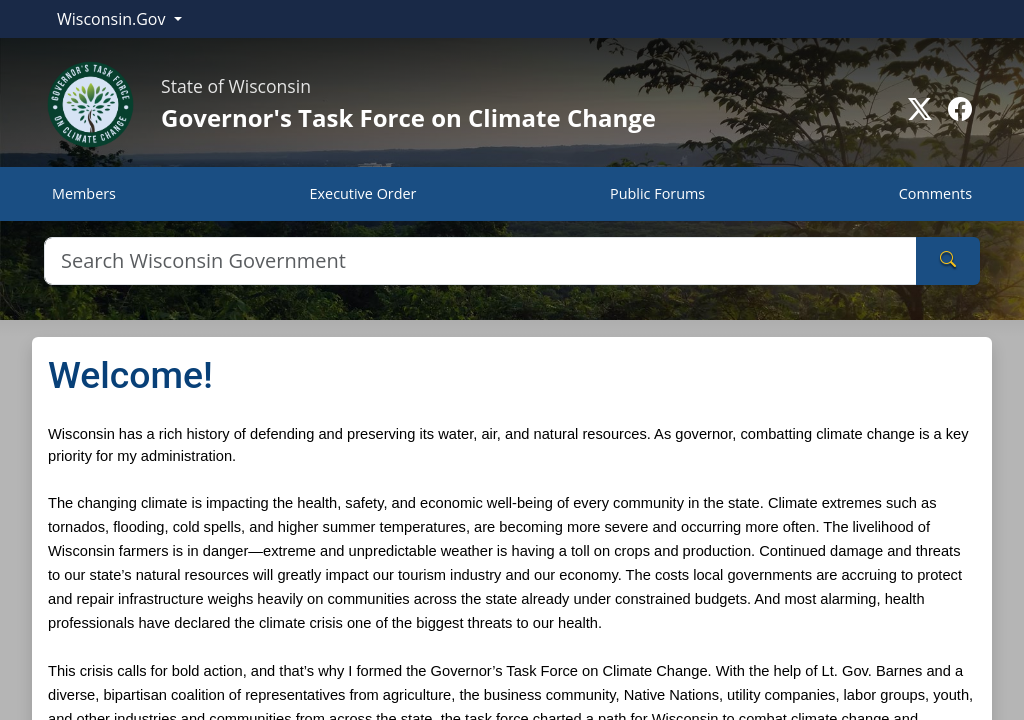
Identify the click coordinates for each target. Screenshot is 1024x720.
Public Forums (657, 193)
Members (84, 193)
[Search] (480, 261)
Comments (935, 193)
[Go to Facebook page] (960, 109)
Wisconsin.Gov (113, 19)
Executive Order (363, 193)
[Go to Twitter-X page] (920, 109)
